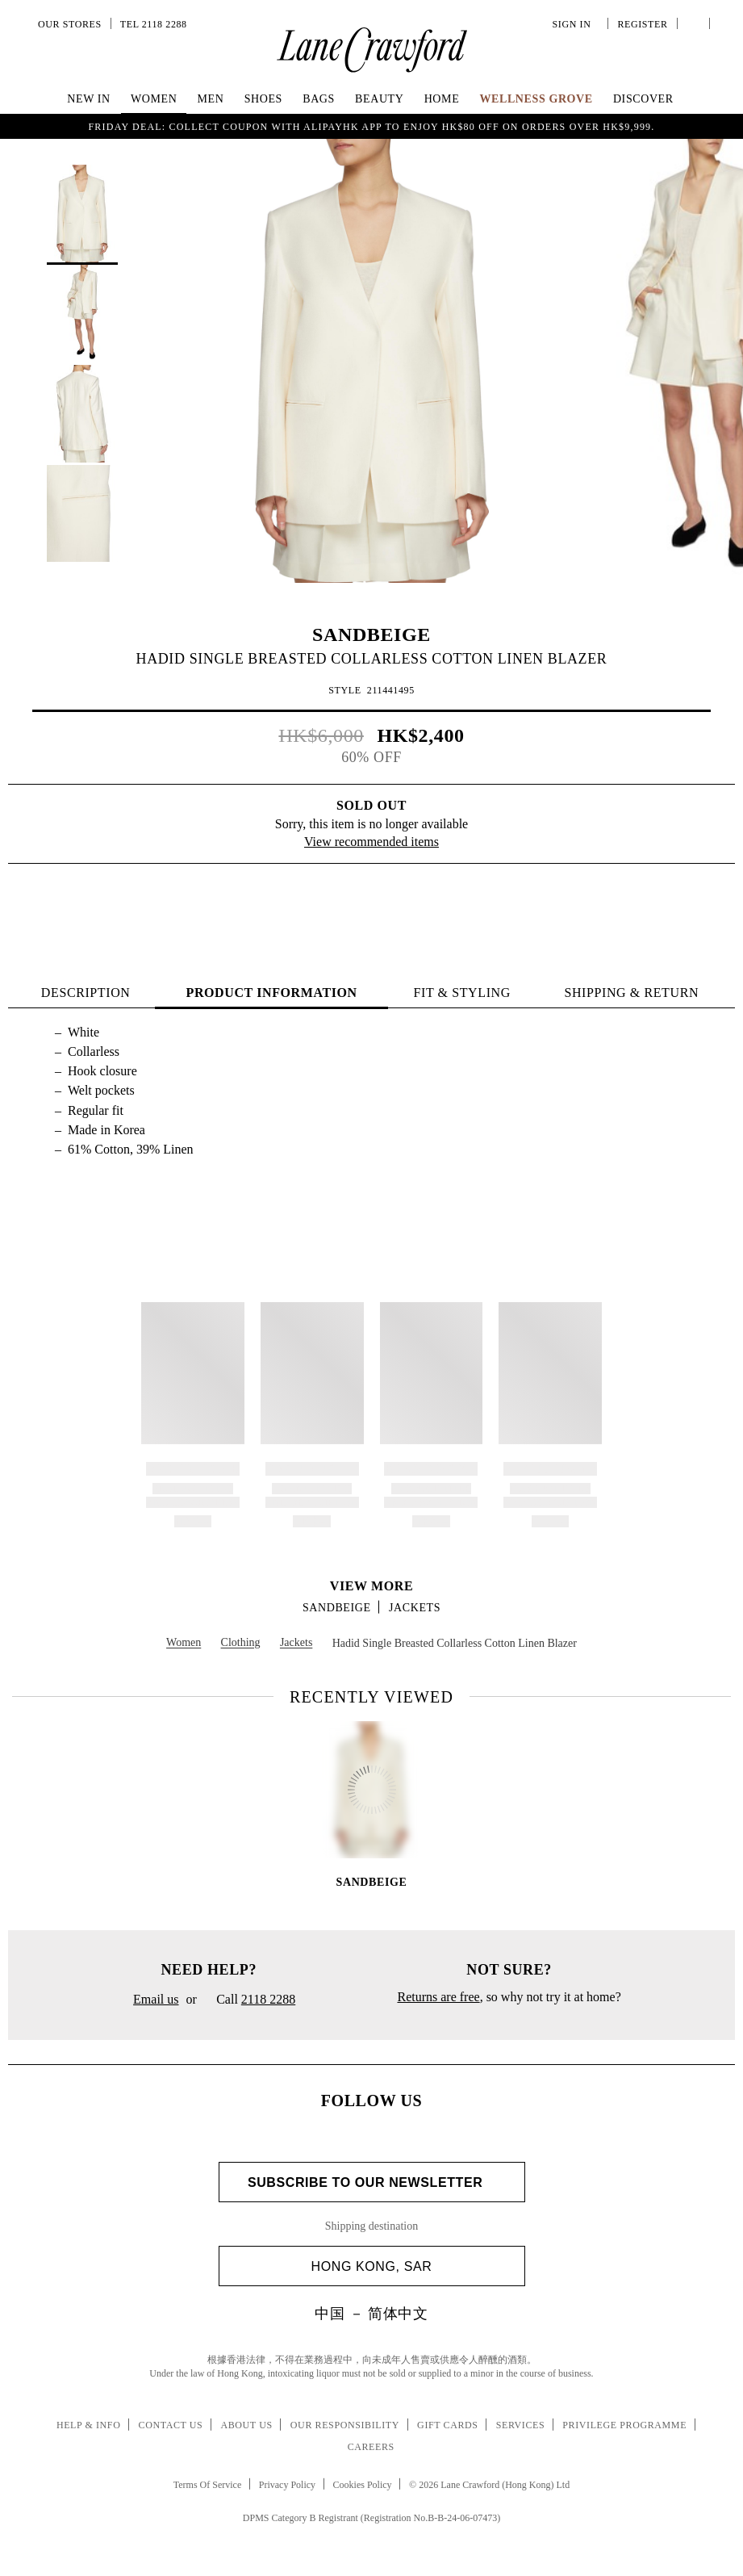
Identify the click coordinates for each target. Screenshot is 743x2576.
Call (249, 2000)
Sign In (574, 24)
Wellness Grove (535, 99)
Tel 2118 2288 (153, 24)
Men (211, 99)
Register (641, 24)
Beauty (379, 99)
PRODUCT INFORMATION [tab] (271, 992)
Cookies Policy (362, 2484)
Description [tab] (86, 992)
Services (520, 2425)
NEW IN (89, 99)
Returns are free (438, 1997)
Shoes (263, 99)
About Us (246, 2425)
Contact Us (171, 2425)
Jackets (414, 1608)
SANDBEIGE (371, 634)
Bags (319, 99)
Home (442, 99)
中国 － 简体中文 (371, 2314)
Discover (643, 99)
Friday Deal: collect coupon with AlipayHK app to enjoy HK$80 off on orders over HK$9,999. (372, 126)
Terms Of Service (207, 2484)
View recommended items (371, 841)
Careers (371, 2446)
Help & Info (88, 2425)
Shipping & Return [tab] (631, 992)
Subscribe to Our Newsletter (371, 2182)
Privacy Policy (287, 2484)
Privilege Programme (624, 2425)
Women (154, 99)
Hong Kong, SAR (411, 2266)
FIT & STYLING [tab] (461, 992)
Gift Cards (447, 2425)
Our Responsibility (344, 2425)
